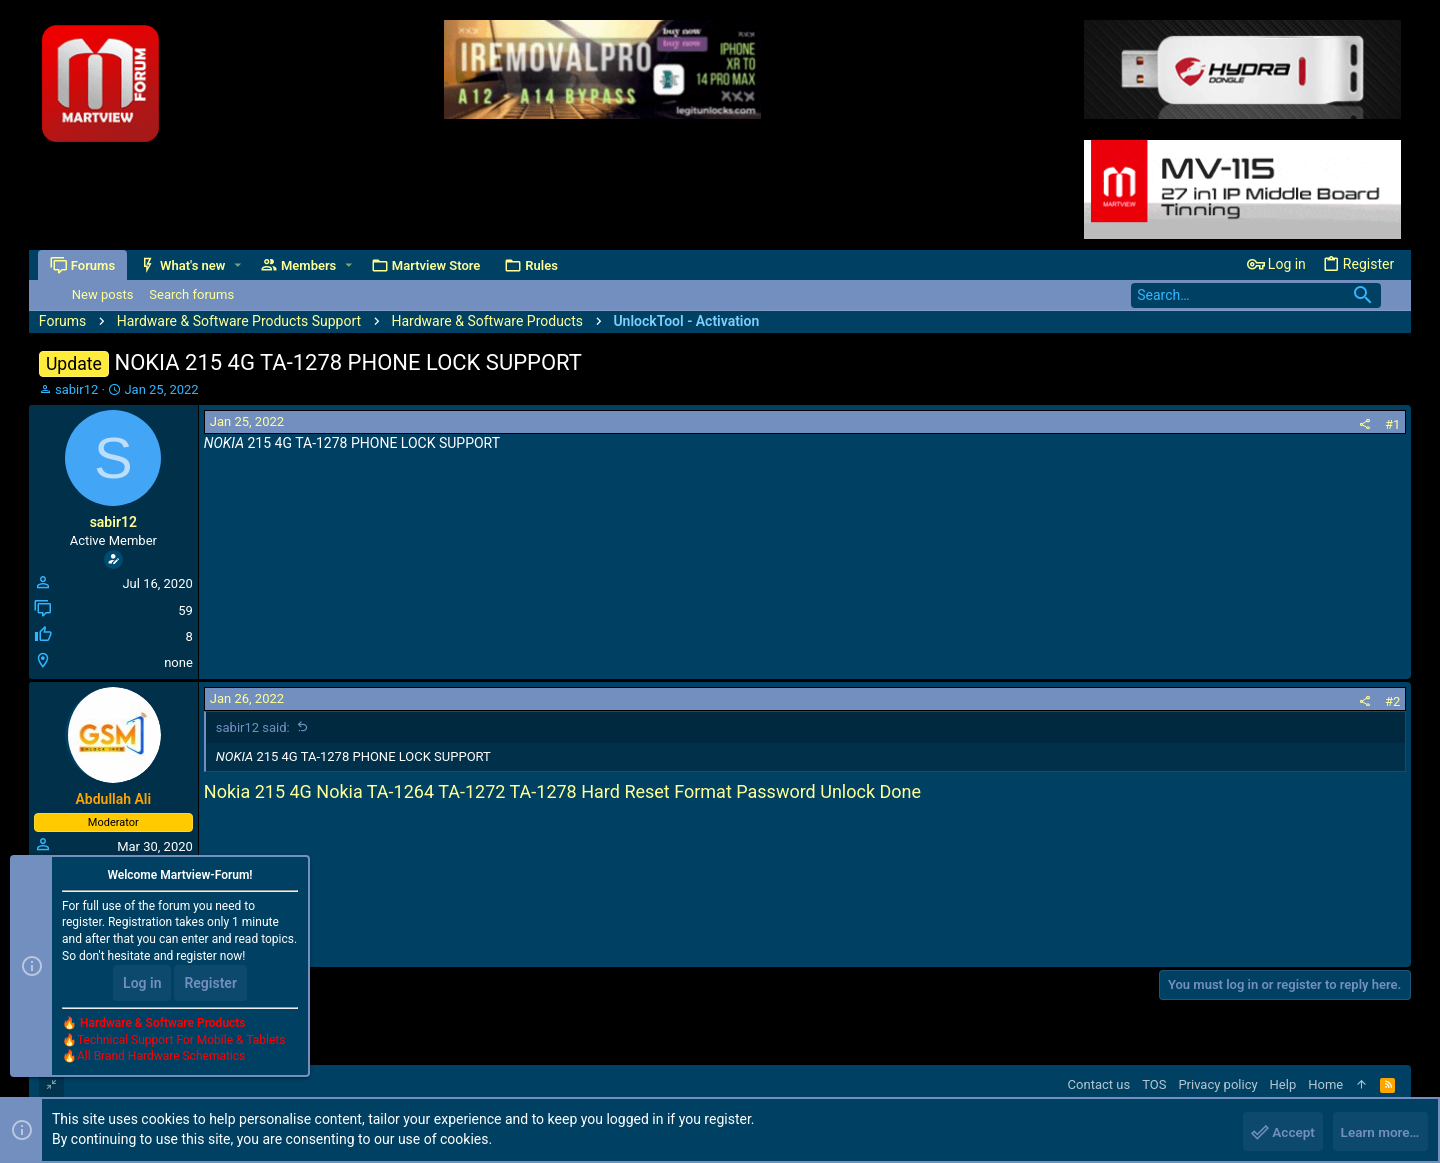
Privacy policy (1217, 1084)
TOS (1154, 1084)
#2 (1392, 701)
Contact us (1099, 1084)
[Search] (1256, 295)
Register (210, 985)
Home (1325, 1084)
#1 (1392, 424)
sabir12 (76, 389)
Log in (142, 985)
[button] (238, 265)
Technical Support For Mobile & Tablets (181, 1042)
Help (1283, 1084)
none (178, 662)
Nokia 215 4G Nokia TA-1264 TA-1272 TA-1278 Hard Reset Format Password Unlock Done (562, 791)
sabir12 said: (253, 727)
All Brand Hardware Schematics (161, 1059)
